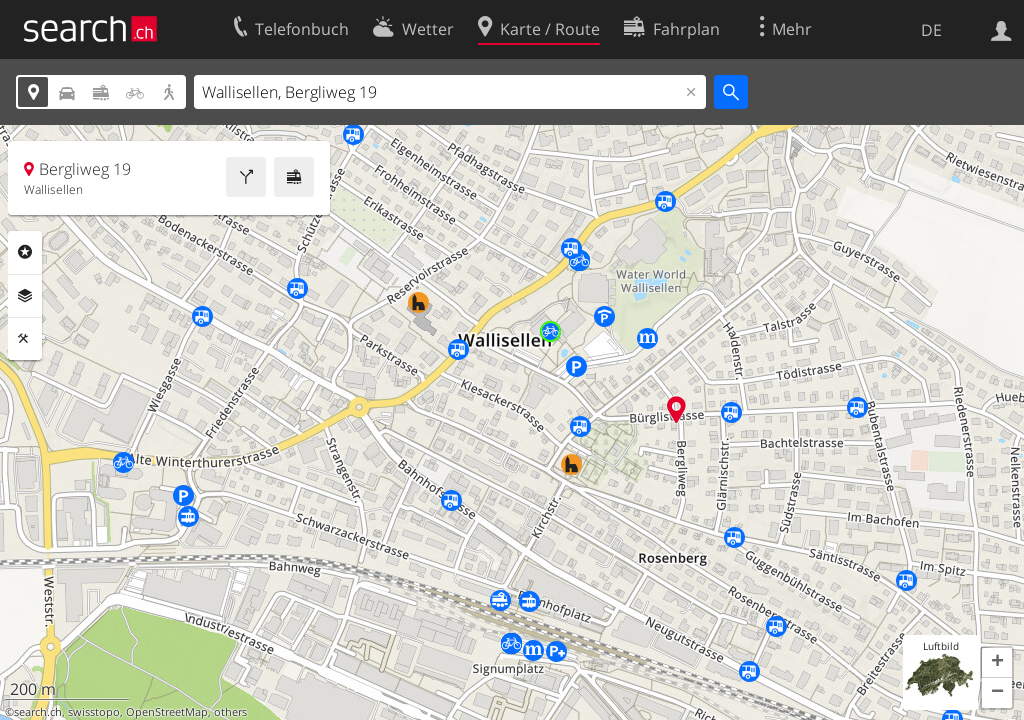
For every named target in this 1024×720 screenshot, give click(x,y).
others (230, 712)
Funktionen (25, 339)
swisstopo (94, 712)
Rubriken (25, 252)
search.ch (38, 712)
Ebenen (25, 296)
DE (931, 30)
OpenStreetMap (167, 712)
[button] (997, 663)
